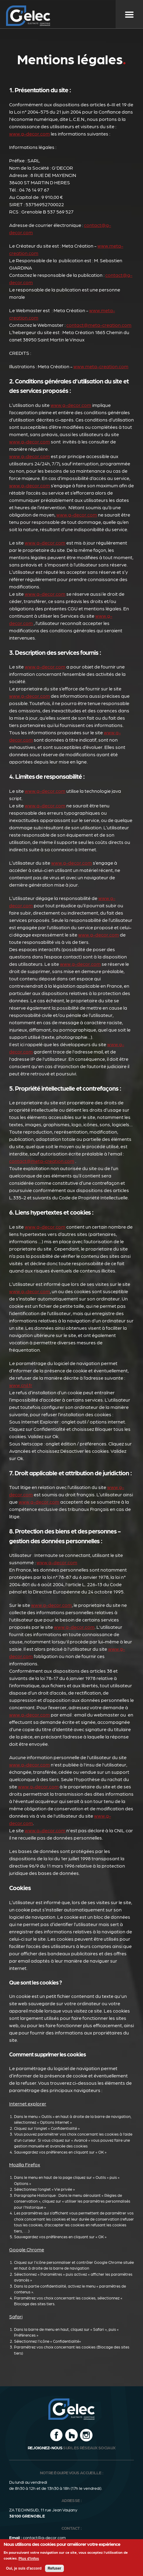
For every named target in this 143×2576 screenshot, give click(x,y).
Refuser (54, 2570)
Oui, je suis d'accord (24, 2570)
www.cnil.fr (20, 1385)
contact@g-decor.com (44, 2537)
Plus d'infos (29, 2560)
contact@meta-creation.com (98, 325)
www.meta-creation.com (100, 366)
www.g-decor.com (29, 133)
